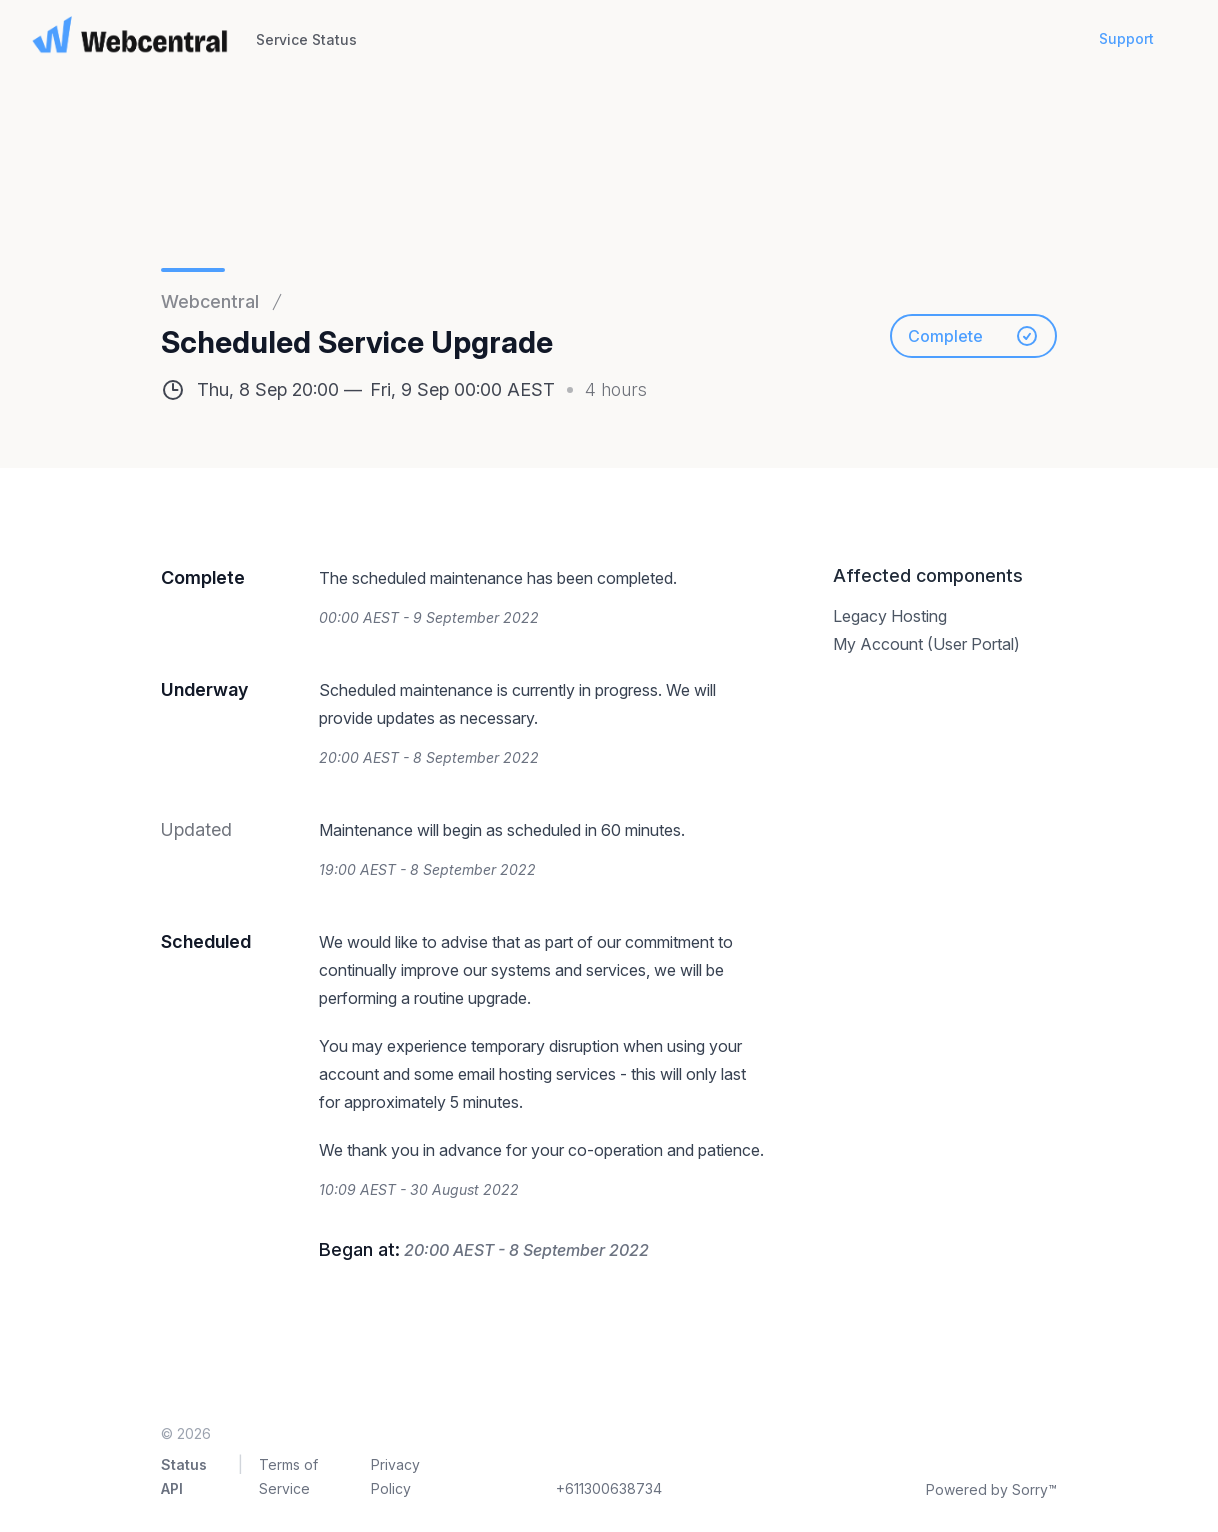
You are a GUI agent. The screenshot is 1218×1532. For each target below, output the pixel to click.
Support (1126, 38)
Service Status (306, 39)
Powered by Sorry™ (991, 1489)
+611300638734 (609, 1488)
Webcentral (210, 301)
